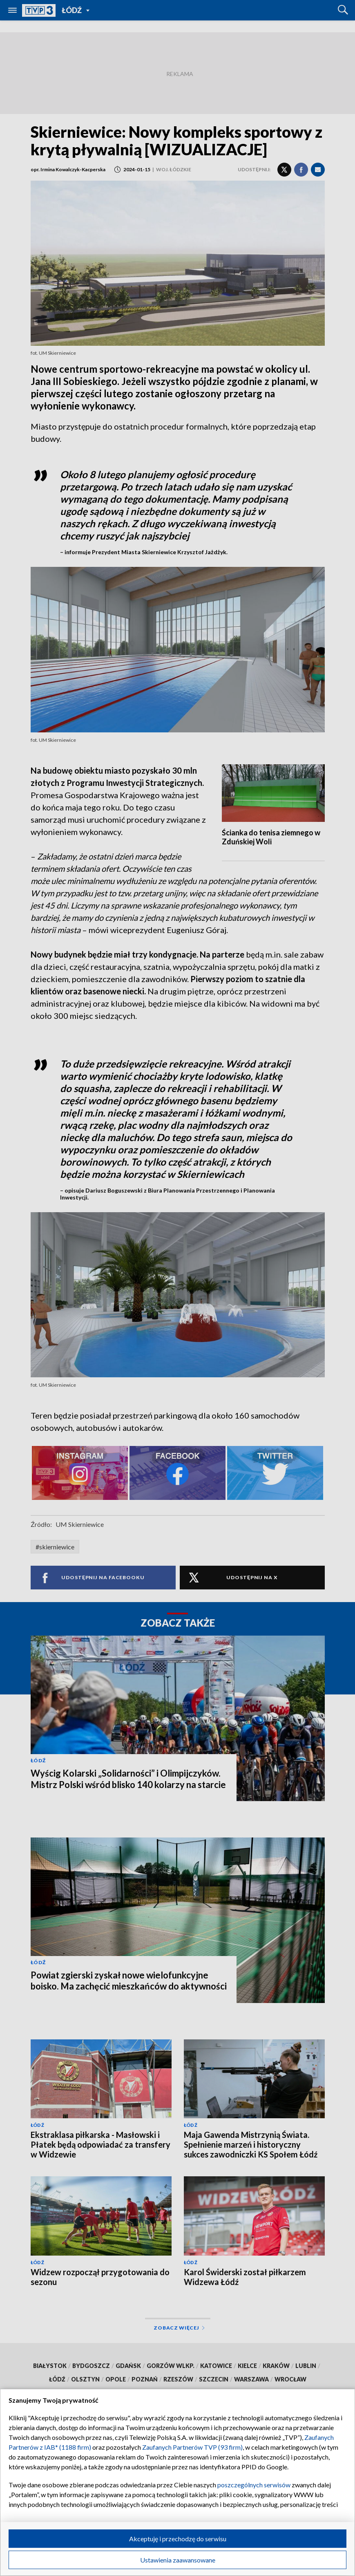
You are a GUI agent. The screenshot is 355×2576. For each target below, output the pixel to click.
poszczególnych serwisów (253, 2485)
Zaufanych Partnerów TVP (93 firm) (192, 2447)
